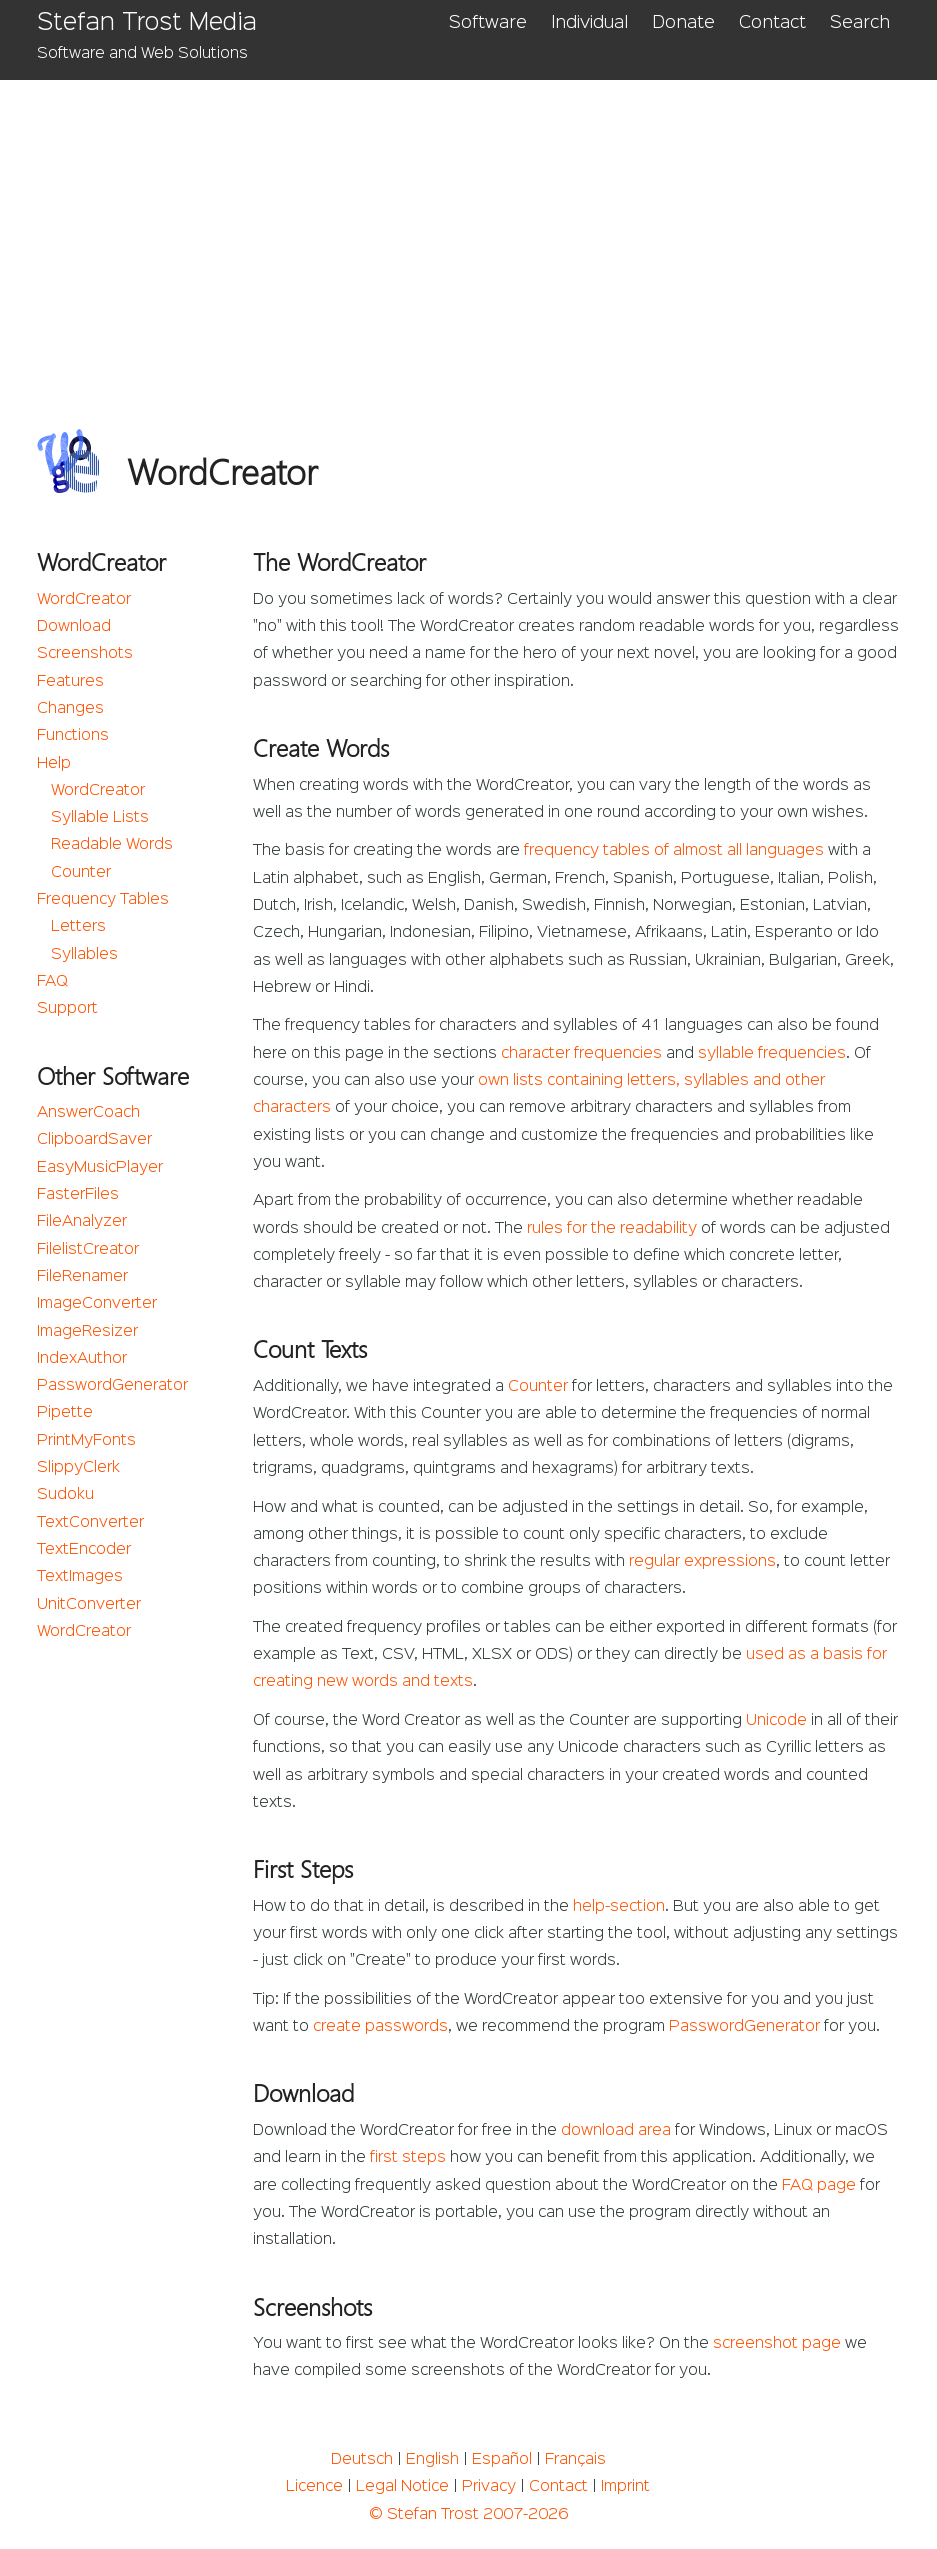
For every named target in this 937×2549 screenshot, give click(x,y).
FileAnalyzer (82, 1222)
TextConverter (90, 1523)
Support (67, 1009)
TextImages (80, 1577)
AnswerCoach (88, 1113)
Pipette (65, 1413)
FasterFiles (78, 1195)
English (432, 2460)
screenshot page (777, 2344)
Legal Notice (402, 2487)
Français (575, 2460)
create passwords (380, 2027)
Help (54, 764)
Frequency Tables (103, 900)
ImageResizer (87, 1332)
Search (860, 23)
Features (70, 682)
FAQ (52, 982)
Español (502, 2460)
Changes (70, 709)
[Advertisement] (468, 230)
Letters (78, 927)
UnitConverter (89, 1605)
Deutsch (362, 2460)
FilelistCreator (88, 1250)
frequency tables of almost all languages (674, 851)
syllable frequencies (772, 1054)
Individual (589, 23)
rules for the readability (612, 1229)
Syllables (84, 955)
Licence (314, 2487)
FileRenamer (82, 1277)
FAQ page (819, 2186)
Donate (683, 23)
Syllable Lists (100, 818)
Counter (81, 873)
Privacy (489, 2487)
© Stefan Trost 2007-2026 (468, 2515)
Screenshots (85, 654)
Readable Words (112, 845)
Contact (772, 23)
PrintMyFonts (86, 1441)
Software (488, 23)
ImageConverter (97, 1304)
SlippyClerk (78, 1468)
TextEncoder (84, 1550)
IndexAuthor (82, 1359)
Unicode (776, 1721)
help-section (619, 1907)
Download (74, 627)
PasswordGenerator (112, 1386)
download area (616, 2131)
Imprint (625, 2487)
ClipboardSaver (94, 1140)
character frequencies (581, 1054)
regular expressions (702, 1562)
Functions (73, 736)
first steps (408, 2158)
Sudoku (65, 1495)
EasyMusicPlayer (100, 1168)
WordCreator (84, 600)
